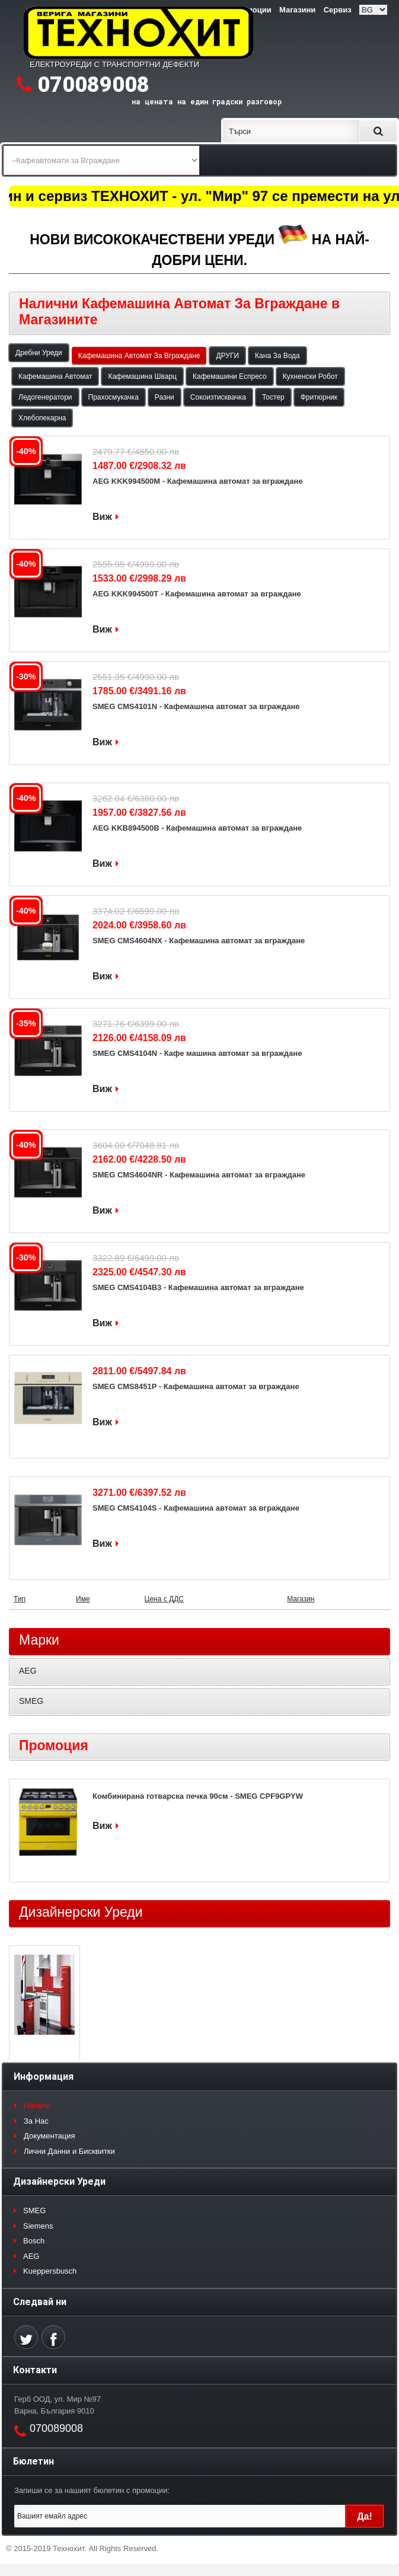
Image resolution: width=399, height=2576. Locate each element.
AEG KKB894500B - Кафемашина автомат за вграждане (197, 827)
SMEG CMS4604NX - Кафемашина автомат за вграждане (198, 940)
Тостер (273, 397)
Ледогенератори (45, 397)
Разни (164, 397)
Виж (102, 517)
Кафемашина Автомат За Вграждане (139, 356)
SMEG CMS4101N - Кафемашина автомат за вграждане (196, 706)
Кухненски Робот (310, 376)
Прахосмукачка (113, 397)
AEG (28, 1670)
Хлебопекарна (42, 418)
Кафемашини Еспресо (230, 376)
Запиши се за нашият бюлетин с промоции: (92, 2490)
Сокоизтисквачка (218, 397)
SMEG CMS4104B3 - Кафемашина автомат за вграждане (198, 1287)
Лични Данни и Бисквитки (69, 2151)
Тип (19, 1599)
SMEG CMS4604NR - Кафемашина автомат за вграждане (198, 1174)
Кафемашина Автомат (55, 376)
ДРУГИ (227, 356)
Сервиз (338, 9)
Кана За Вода (277, 356)
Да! (364, 2516)
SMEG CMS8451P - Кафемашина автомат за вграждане (195, 1386)
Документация (49, 2135)
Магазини (297, 9)
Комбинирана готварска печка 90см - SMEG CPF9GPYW (197, 1796)
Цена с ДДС (164, 1599)
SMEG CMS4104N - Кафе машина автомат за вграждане (197, 1053)
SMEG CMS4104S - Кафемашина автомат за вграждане (195, 1508)
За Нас (36, 2121)
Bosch (33, 2240)
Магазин (300, 1599)
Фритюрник (319, 397)
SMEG (31, 1701)
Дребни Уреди (38, 353)
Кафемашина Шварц (142, 376)
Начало (37, 2105)
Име (83, 1599)
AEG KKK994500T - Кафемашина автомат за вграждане (196, 593)
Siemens (38, 2225)
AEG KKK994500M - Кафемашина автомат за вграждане (197, 481)
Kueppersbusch (49, 2271)
